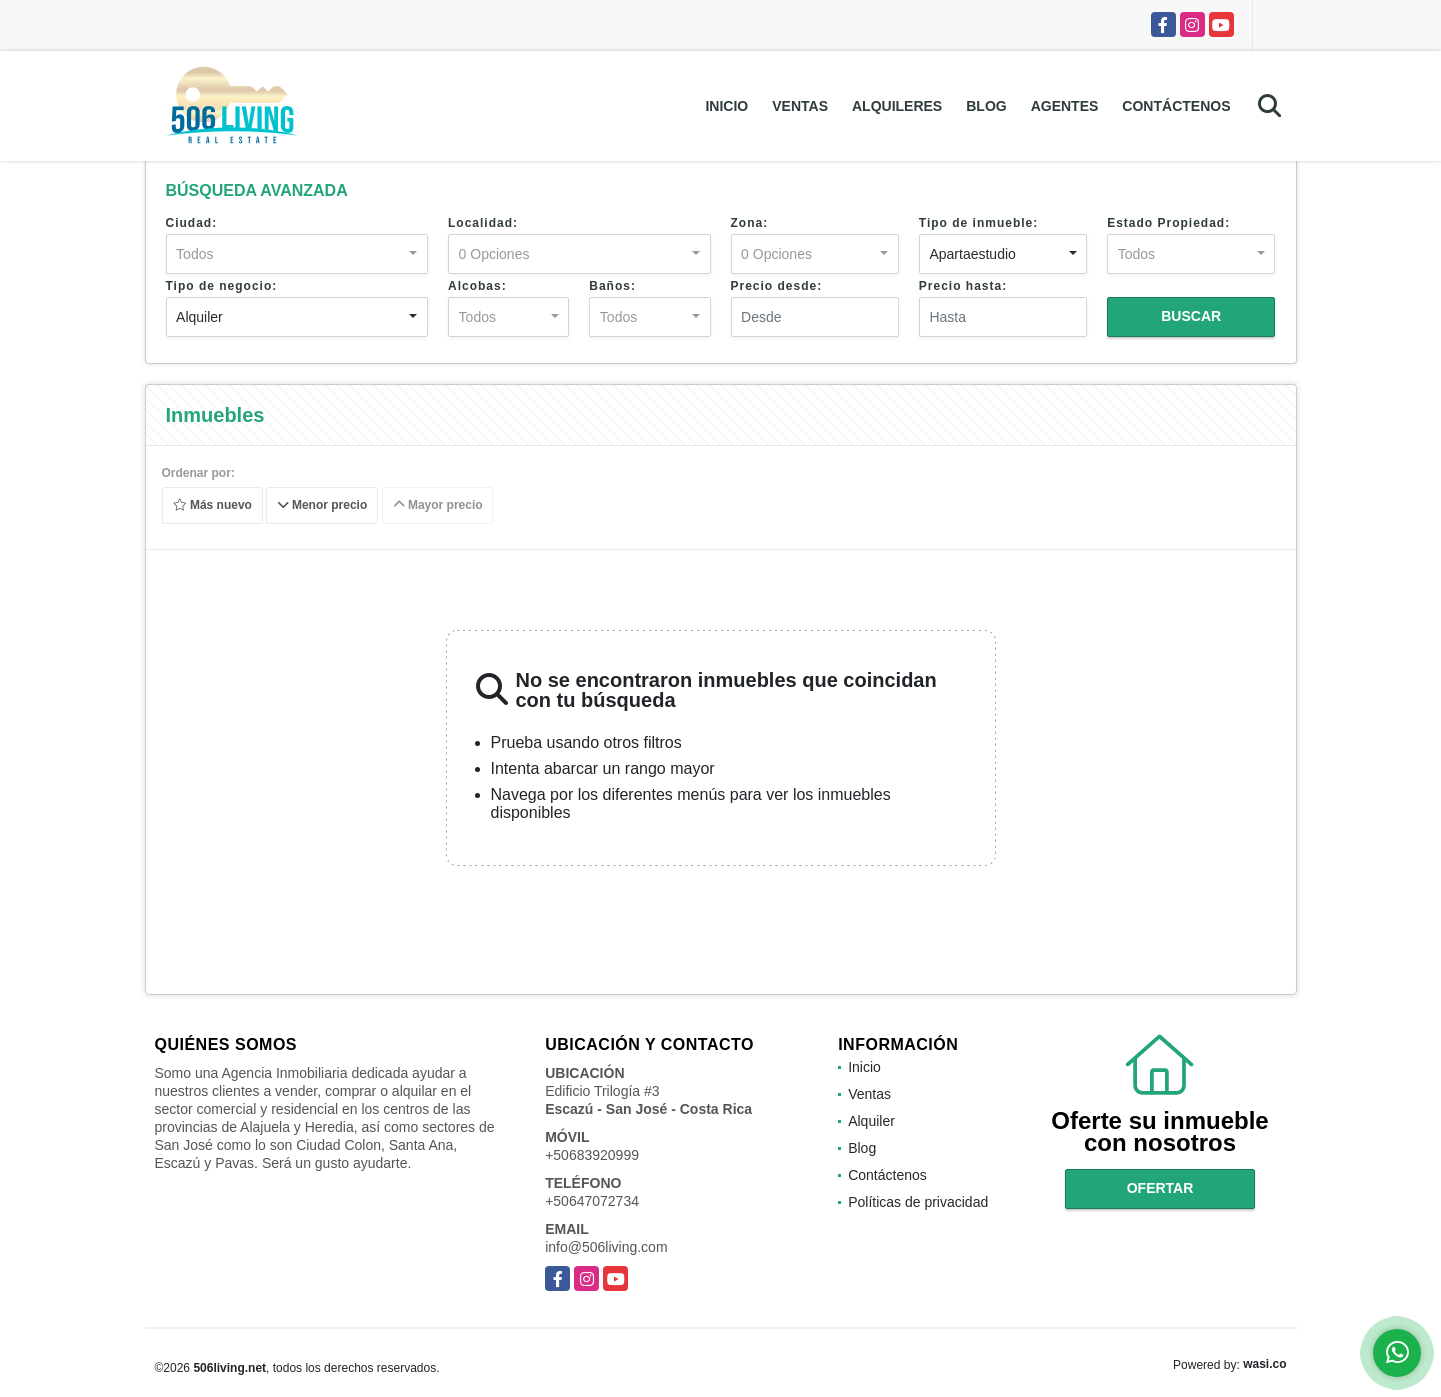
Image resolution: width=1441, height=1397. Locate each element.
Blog (986, 106)
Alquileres (897, 106)
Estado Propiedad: (1168, 223)
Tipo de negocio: (222, 286)
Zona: (750, 223)
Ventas (800, 106)
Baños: (612, 286)
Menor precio (322, 506)
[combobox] (297, 254)
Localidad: (483, 223)
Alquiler (871, 1121)
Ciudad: (192, 223)
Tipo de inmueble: (978, 223)
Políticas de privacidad (918, 1202)
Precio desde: (777, 286)
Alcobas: (477, 286)
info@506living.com (606, 1247)
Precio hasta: (963, 286)
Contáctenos (1176, 106)
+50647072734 (592, 1201)
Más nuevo (211, 506)
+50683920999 (592, 1155)
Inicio (726, 106)
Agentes (1065, 106)
